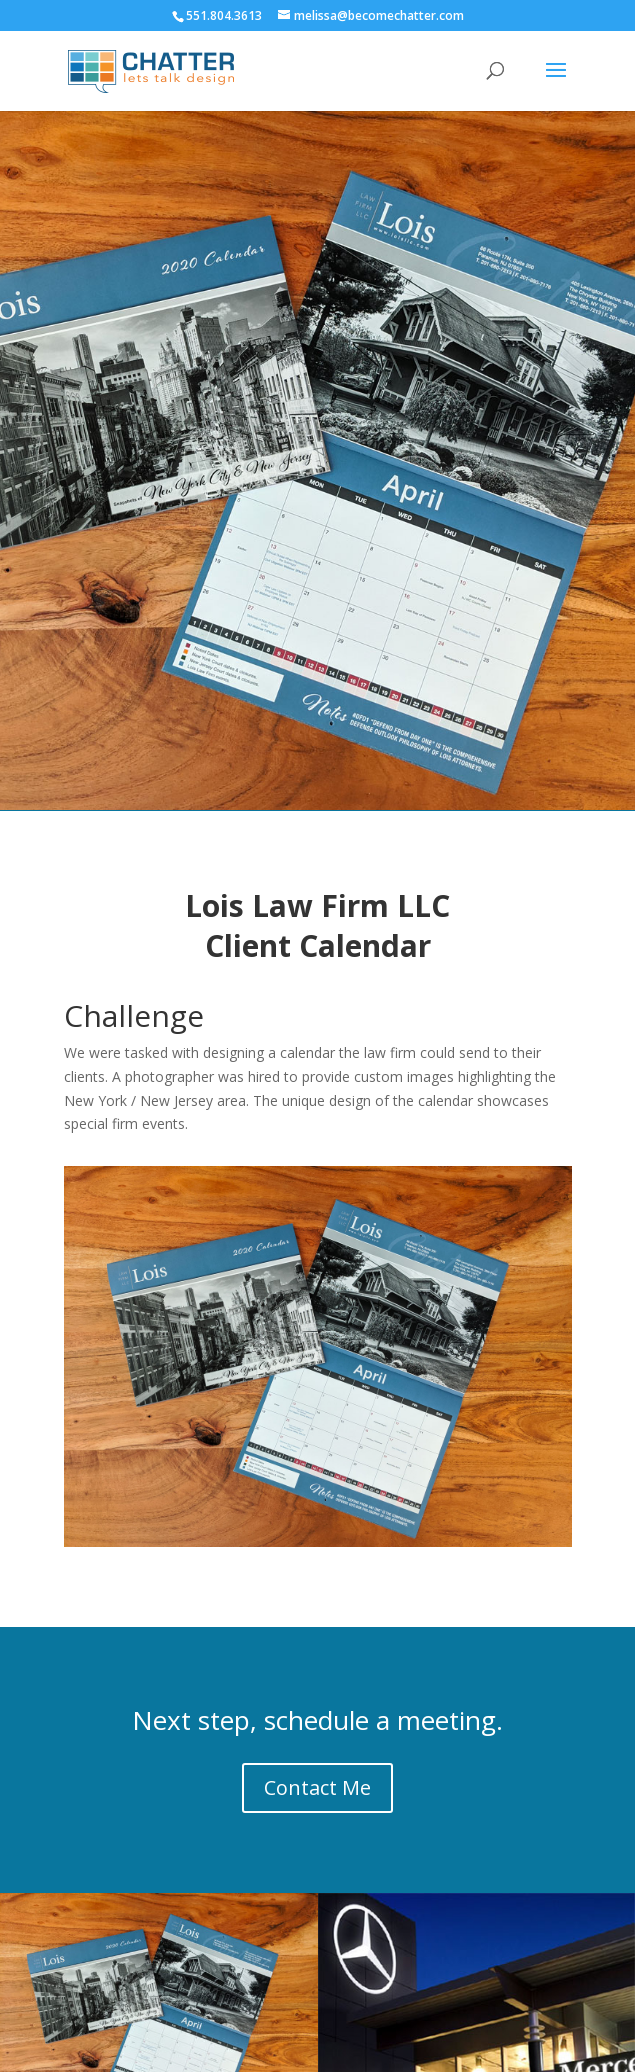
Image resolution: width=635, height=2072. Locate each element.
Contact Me (317, 1787)
